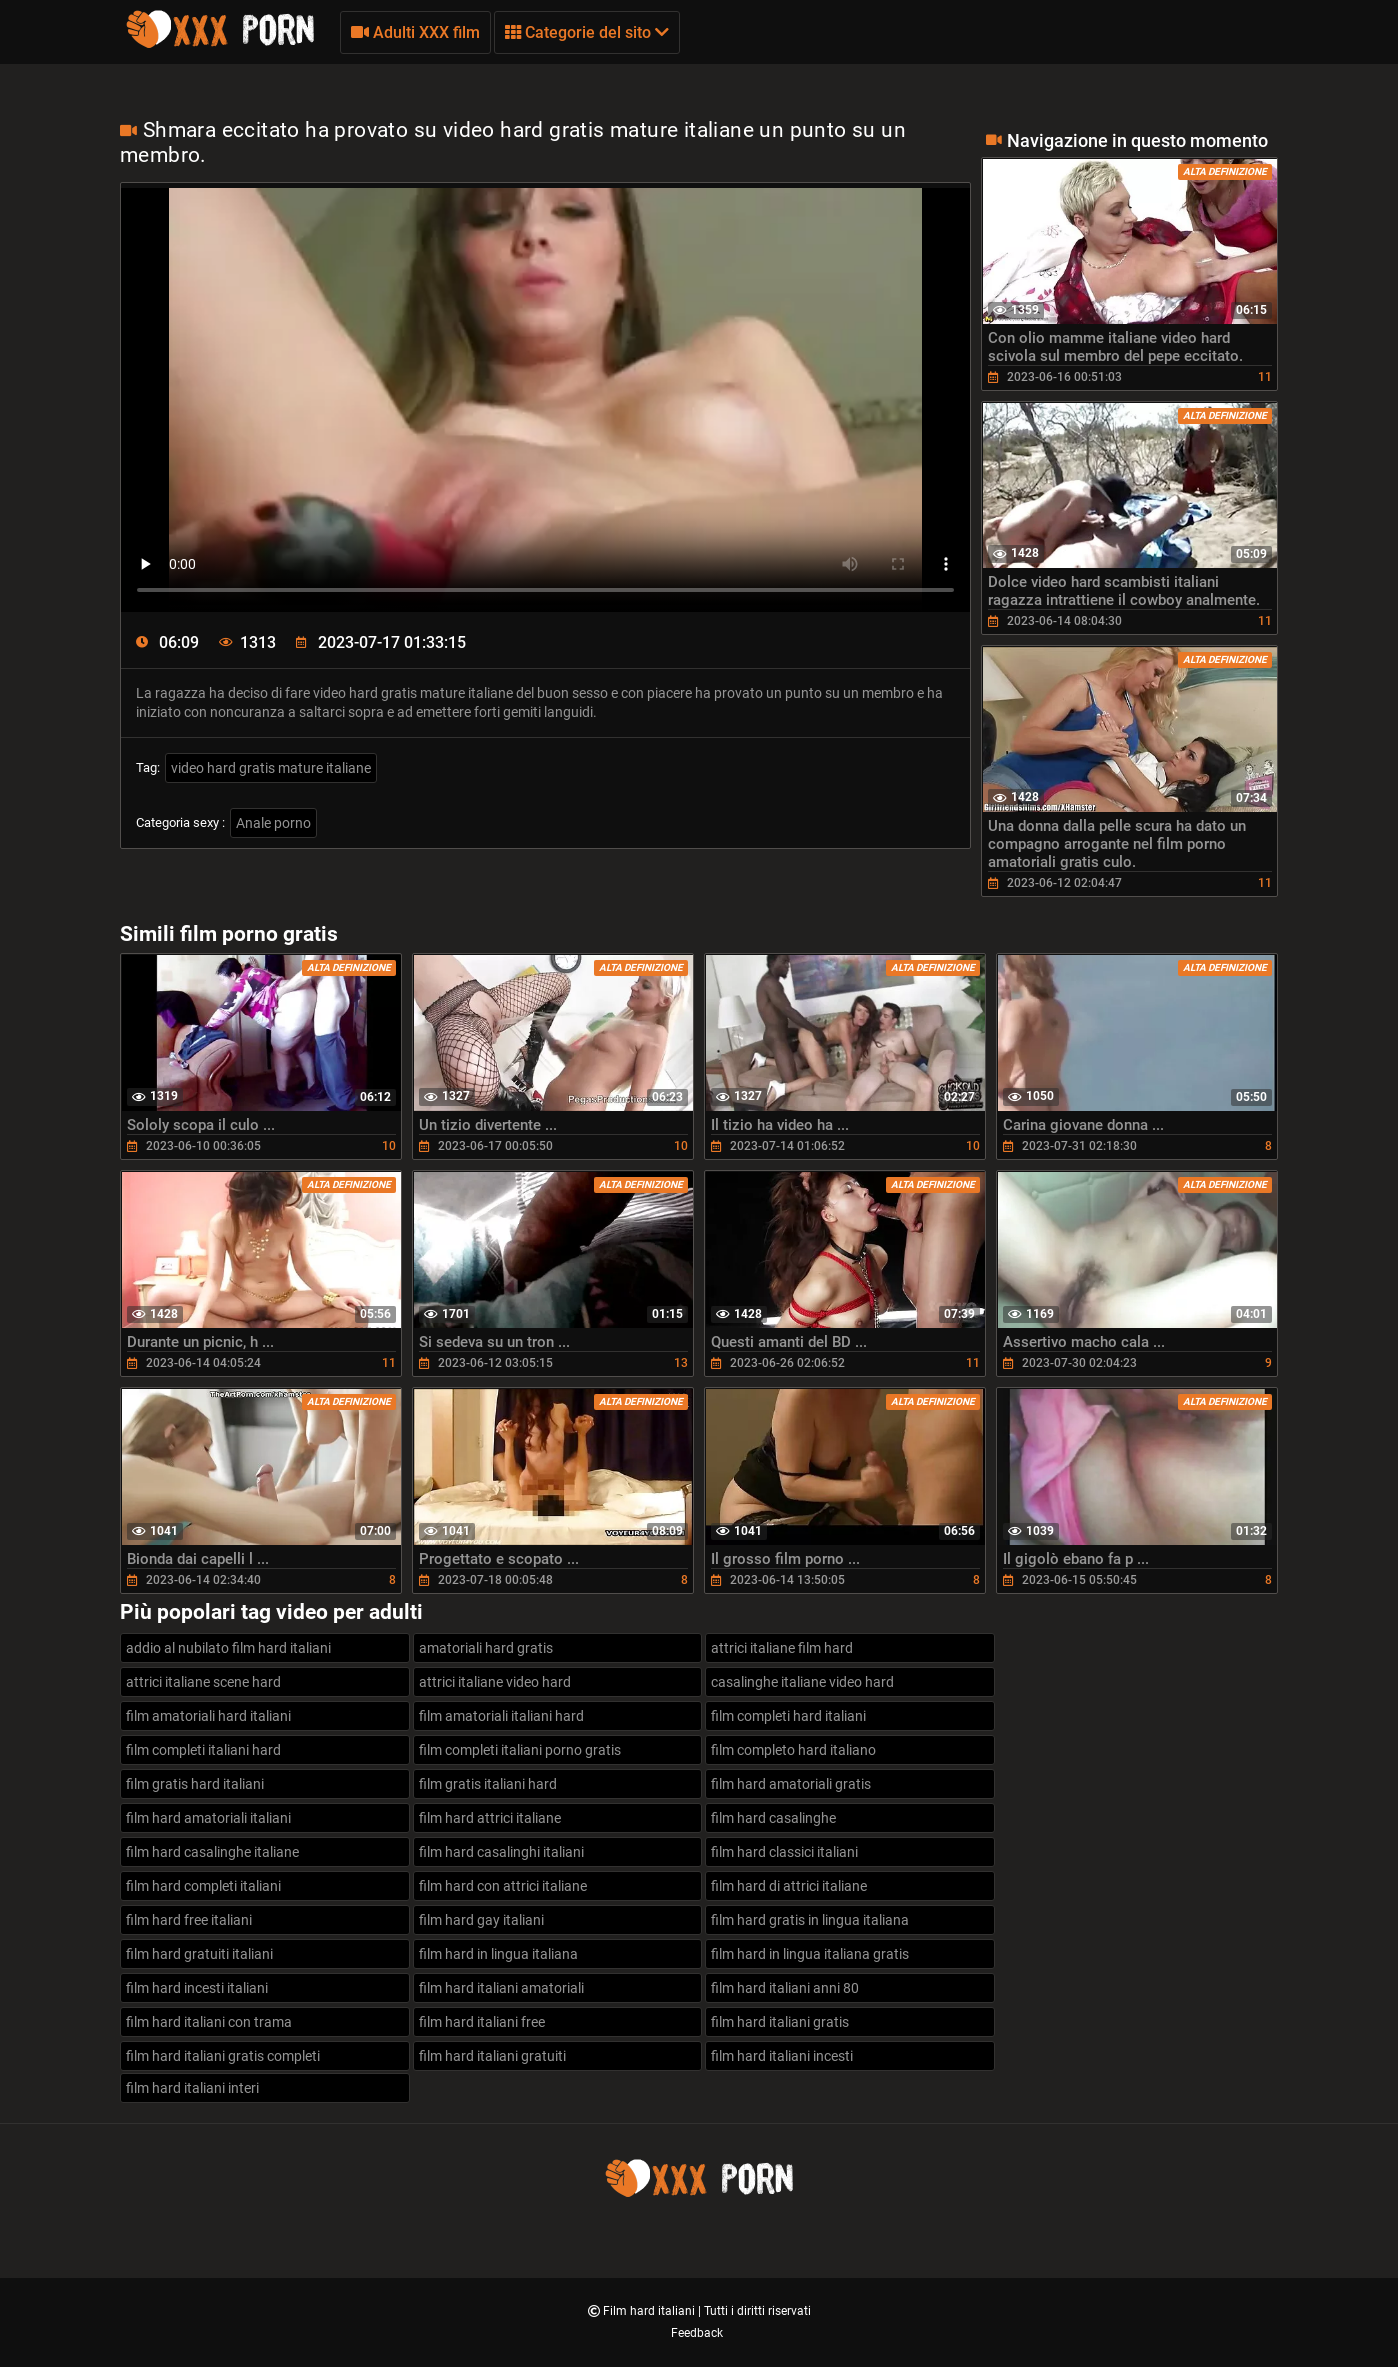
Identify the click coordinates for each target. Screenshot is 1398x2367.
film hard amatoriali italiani (208, 1818)
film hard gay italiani (481, 1920)
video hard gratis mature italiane (271, 768)
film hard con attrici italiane (503, 1886)
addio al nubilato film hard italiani (228, 1648)
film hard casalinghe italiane (212, 1852)
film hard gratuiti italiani (199, 1954)
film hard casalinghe (773, 1818)
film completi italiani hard (203, 1750)
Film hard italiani (650, 2311)
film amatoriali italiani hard (501, 1716)
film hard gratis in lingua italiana (810, 1920)
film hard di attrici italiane (789, 1886)
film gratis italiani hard (488, 1784)
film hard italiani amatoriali (501, 1988)
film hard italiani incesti (782, 2056)
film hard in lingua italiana (498, 1954)
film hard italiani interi (192, 2088)
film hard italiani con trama (209, 2022)
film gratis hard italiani (195, 1784)
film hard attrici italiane (490, 1818)
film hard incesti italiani (197, 1988)
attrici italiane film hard (782, 1648)
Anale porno (273, 823)
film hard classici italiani (784, 1852)
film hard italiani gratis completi (223, 2056)
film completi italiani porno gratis (520, 1750)
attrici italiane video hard (495, 1682)
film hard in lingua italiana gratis (810, 1954)
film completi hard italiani (788, 1716)
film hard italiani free (482, 2022)
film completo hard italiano (793, 1750)
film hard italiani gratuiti (492, 2056)
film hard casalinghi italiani (501, 1852)
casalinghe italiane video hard (802, 1682)
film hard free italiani (189, 1920)
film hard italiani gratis (780, 2022)
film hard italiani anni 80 (785, 1988)
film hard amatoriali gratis (791, 1784)
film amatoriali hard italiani (208, 1716)
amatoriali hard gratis (486, 1648)
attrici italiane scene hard (203, 1682)
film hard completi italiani (203, 1886)
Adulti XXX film (415, 32)
